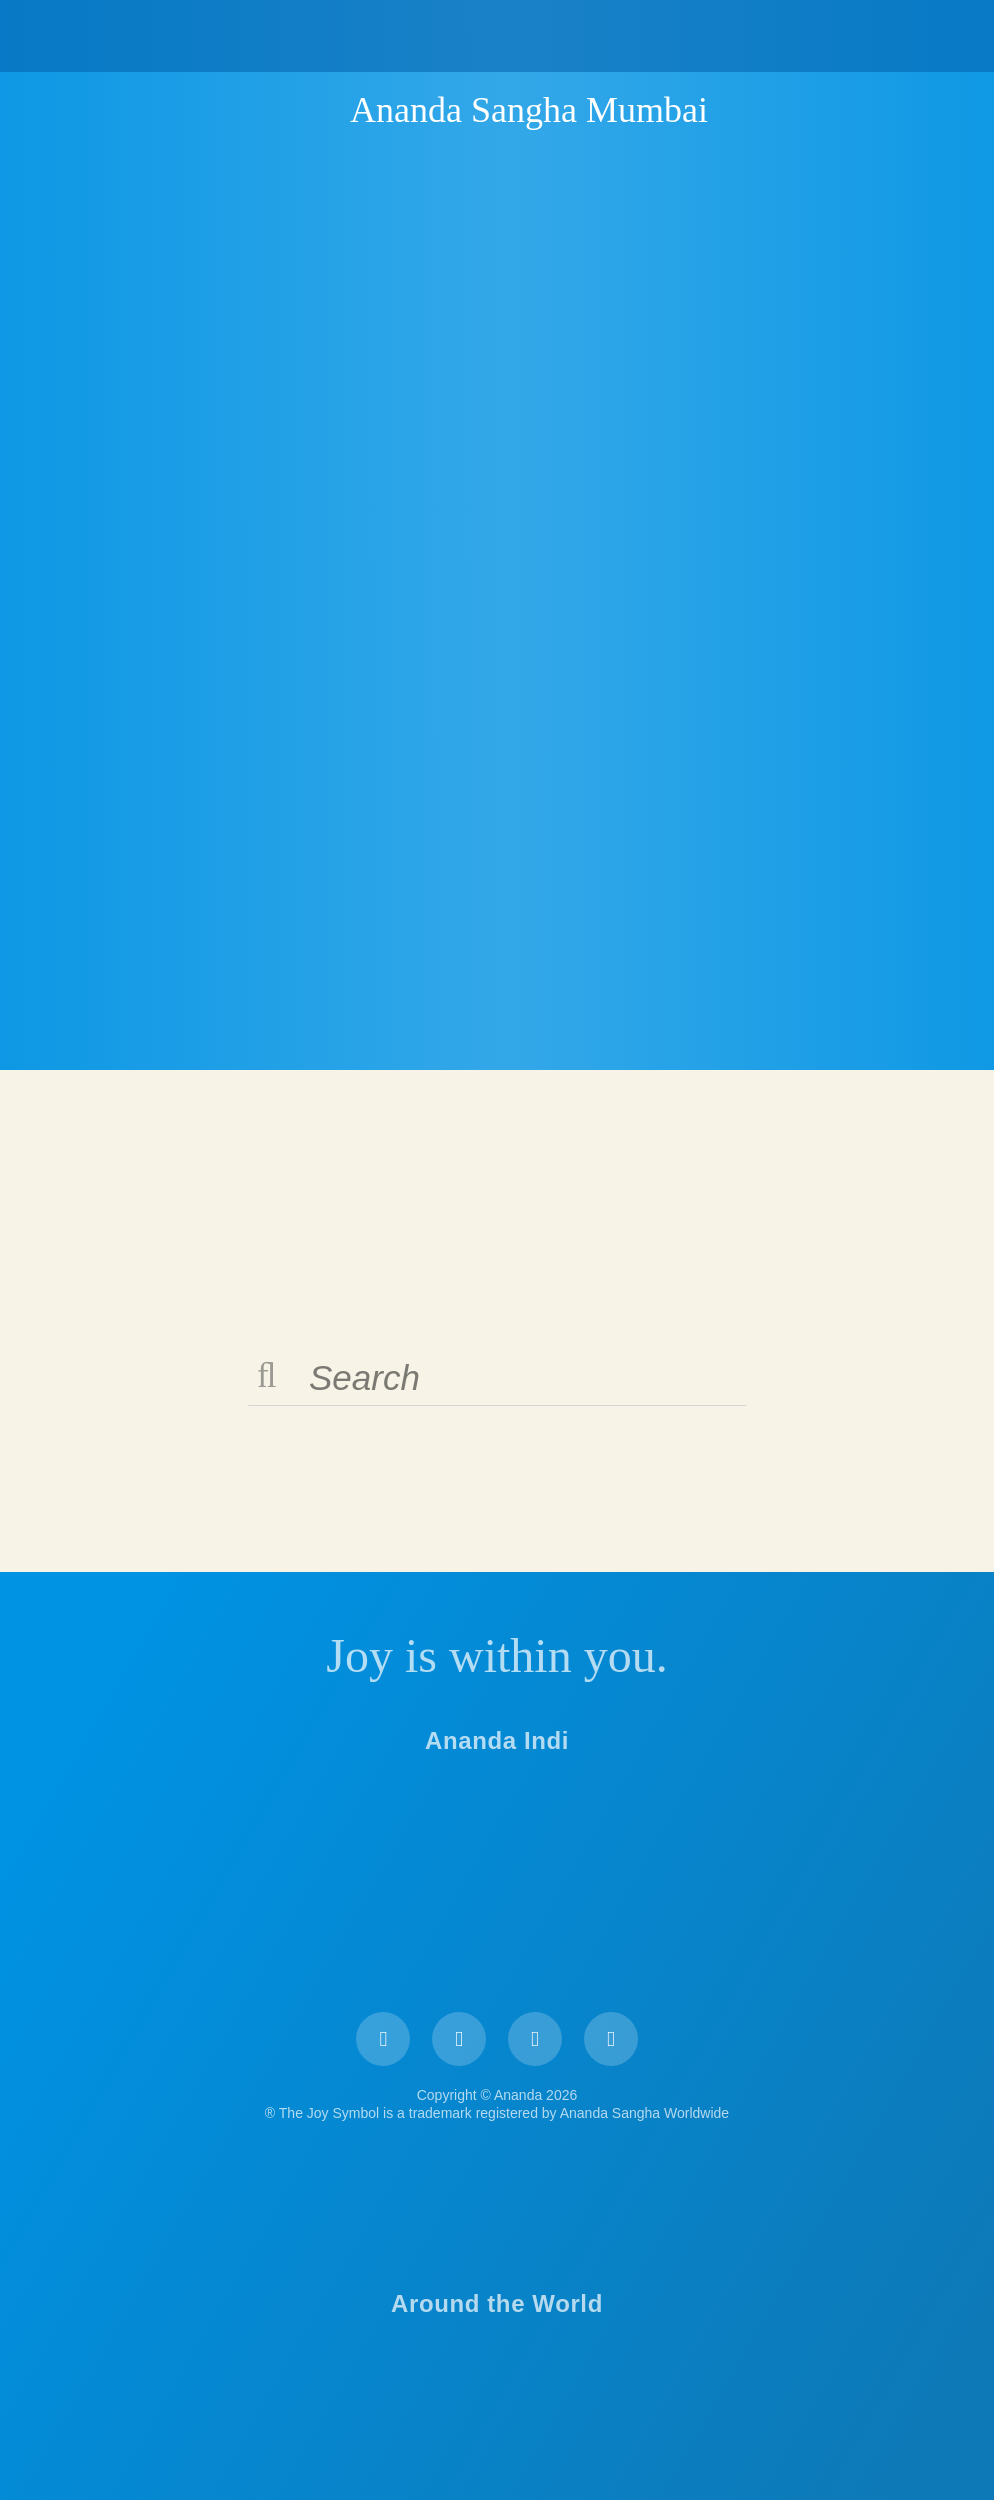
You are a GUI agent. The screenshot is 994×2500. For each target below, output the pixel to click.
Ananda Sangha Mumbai (529, 110)
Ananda (315, 109)
